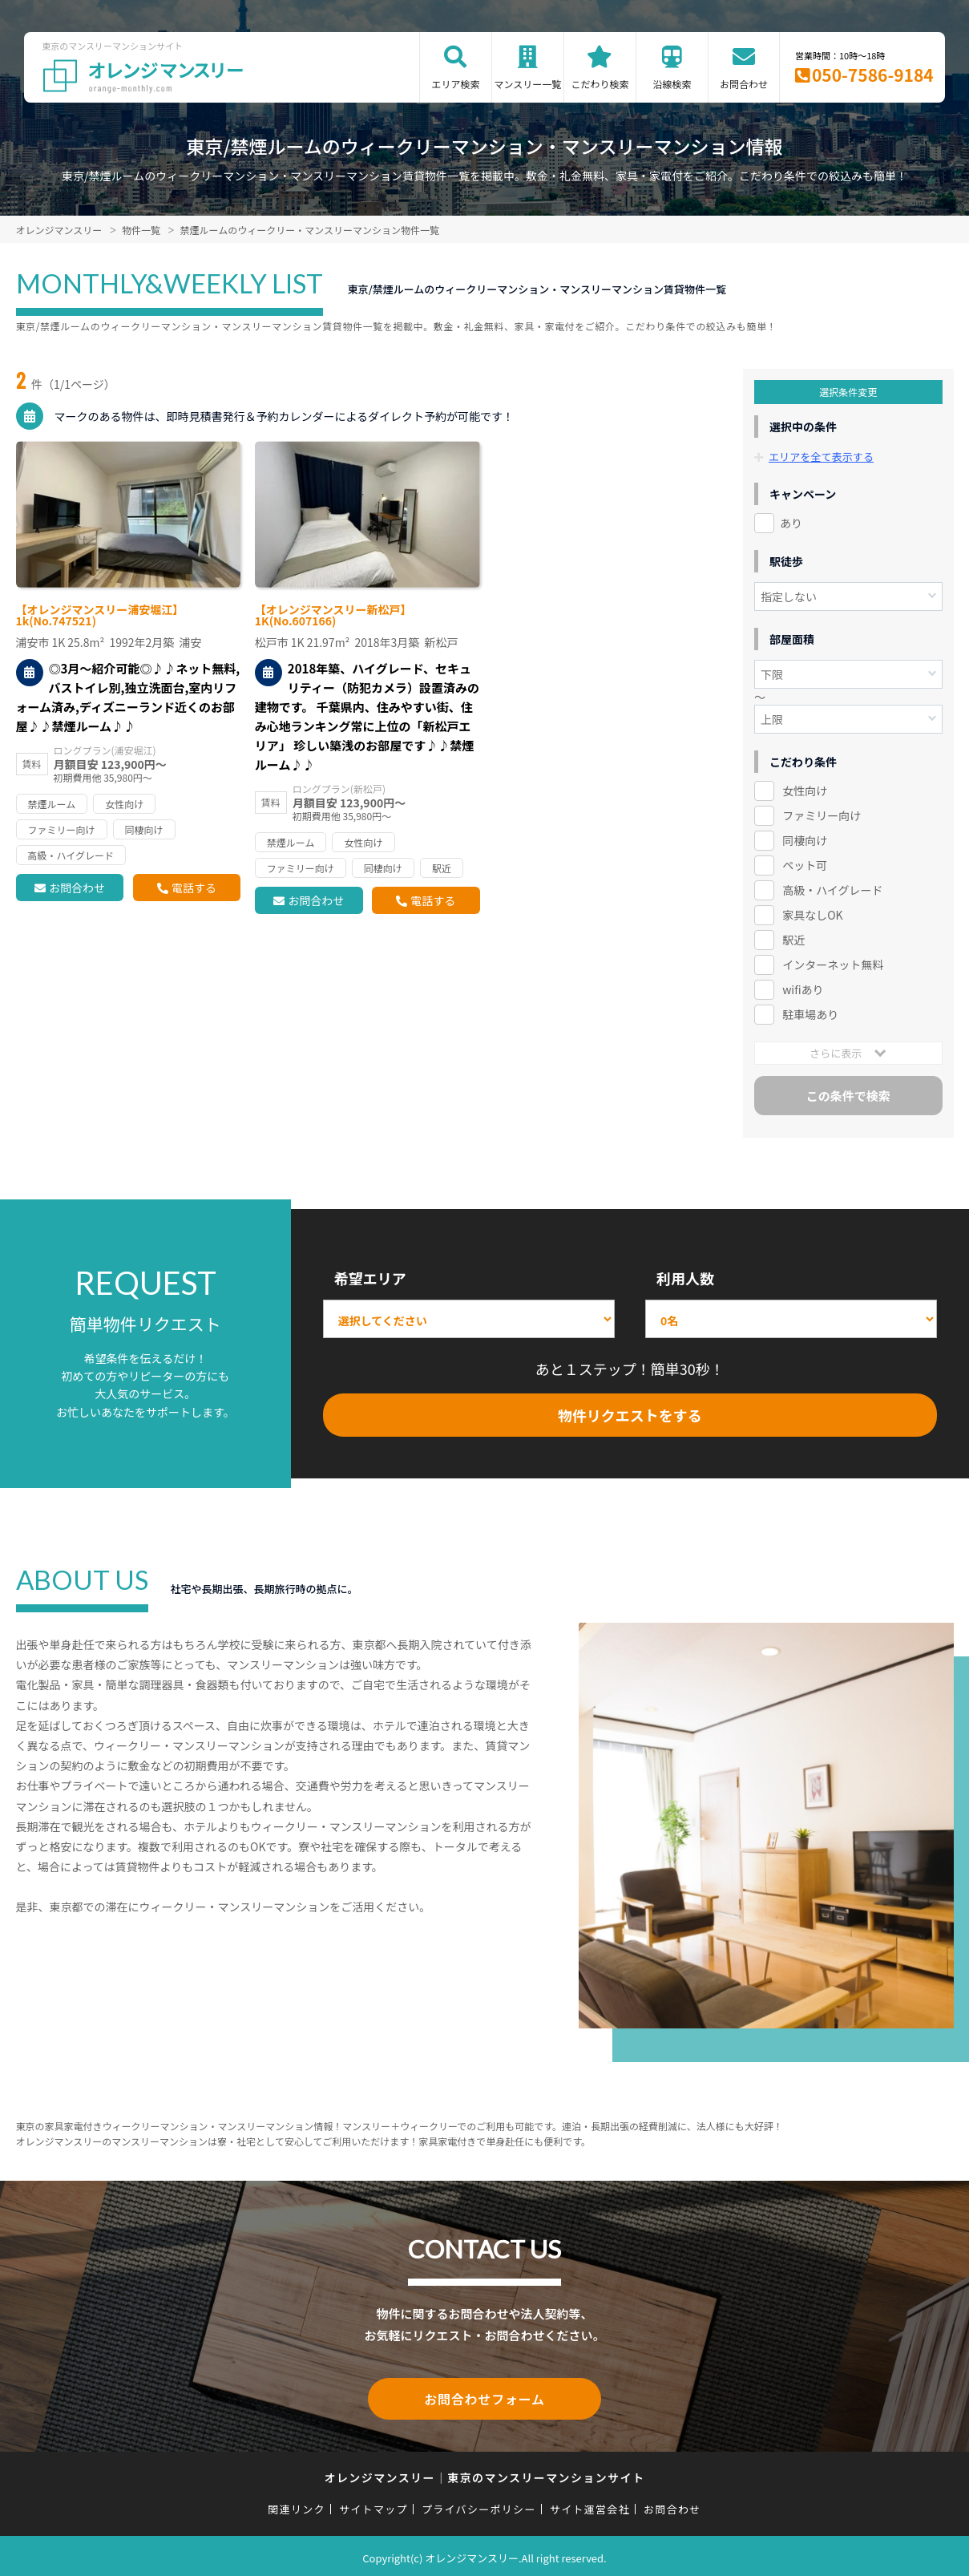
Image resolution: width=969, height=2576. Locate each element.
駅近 (793, 940)
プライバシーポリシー (479, 2506)
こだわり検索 (599, 84)
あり (791, 523)
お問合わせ (744, 84)
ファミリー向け (821, 815)
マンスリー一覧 (528, 84)
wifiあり (802, 989)
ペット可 (804, 865)
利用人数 (685, 1278)
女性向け (804, 791)
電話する (194, 888)
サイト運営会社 (590, 2506)
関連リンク (296, 2506)
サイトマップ (373, 2506)
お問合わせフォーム (485, 2397)
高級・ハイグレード (832, 890)
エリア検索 (455, 84)
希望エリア (370, 1278)
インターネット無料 (832, 964)
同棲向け (804, 840)
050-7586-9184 (873, 75)
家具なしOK (812, 915)
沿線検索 (671, 84)
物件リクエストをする (630, 1415)
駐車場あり (810, 1014)
